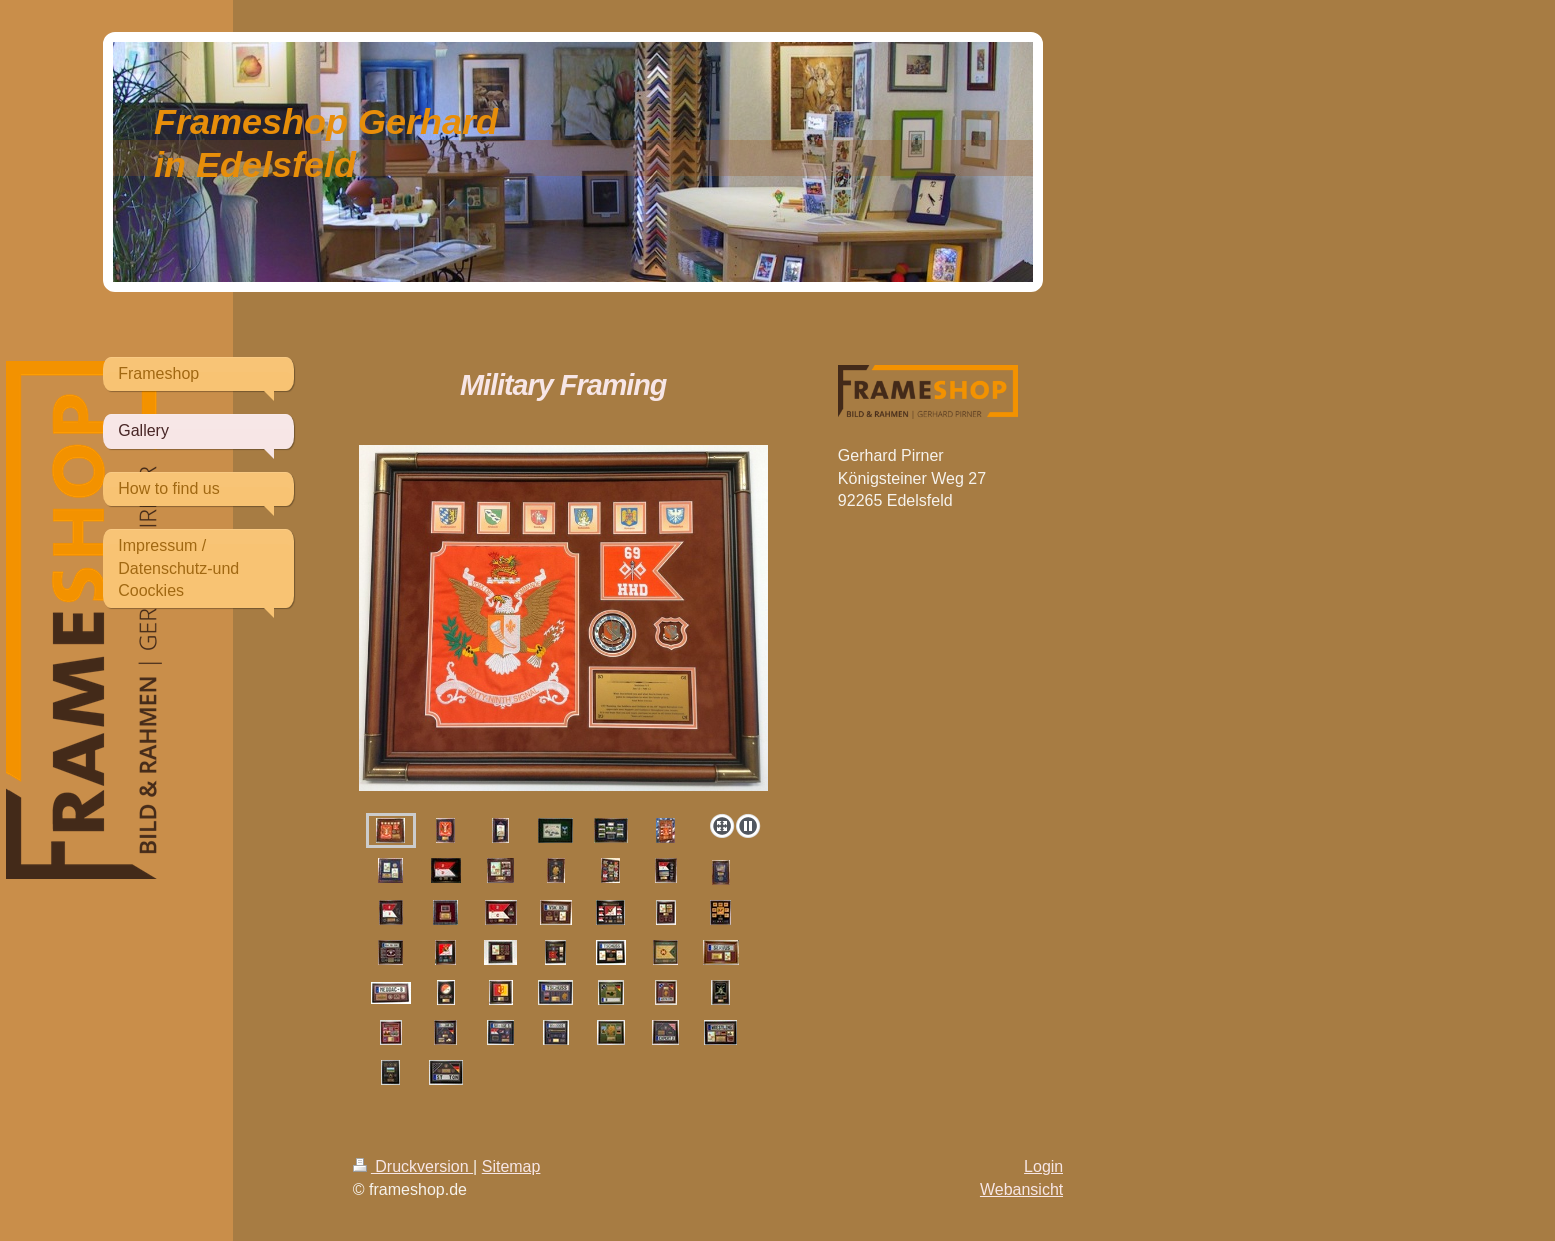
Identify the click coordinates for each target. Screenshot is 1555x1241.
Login (1043, 1166)
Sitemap (511, 1166)
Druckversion (413, 1166)
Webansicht (1021, 1189)
